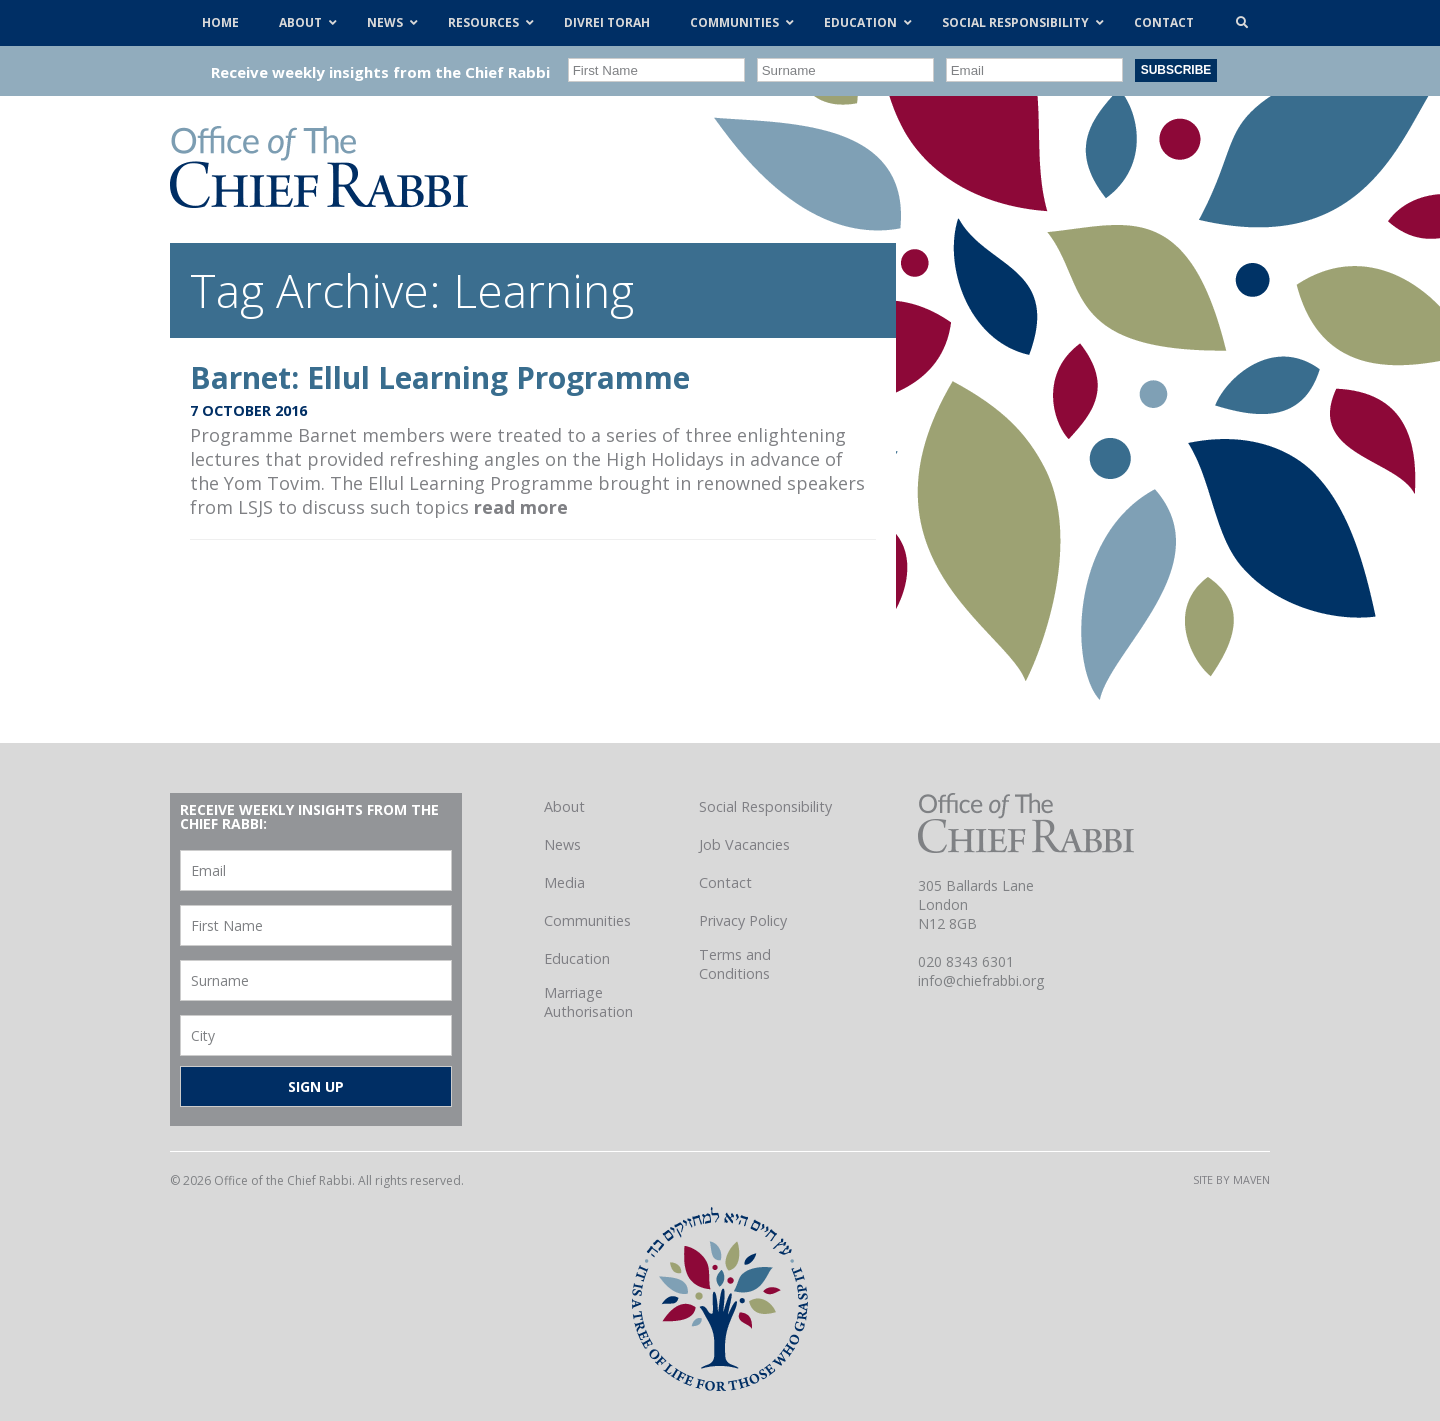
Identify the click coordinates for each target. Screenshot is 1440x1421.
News (562, 844)
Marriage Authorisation (588, 1002)
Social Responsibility (765, 806)
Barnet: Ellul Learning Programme (440, 377)
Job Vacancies (744, 844)
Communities (587, 920)
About (564, 806)
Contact (725, 882)
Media (564, 882)
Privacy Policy (743, 920)
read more (521, 507)
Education (577, 958)
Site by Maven (1231, 1179)
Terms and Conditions (735, 964)
